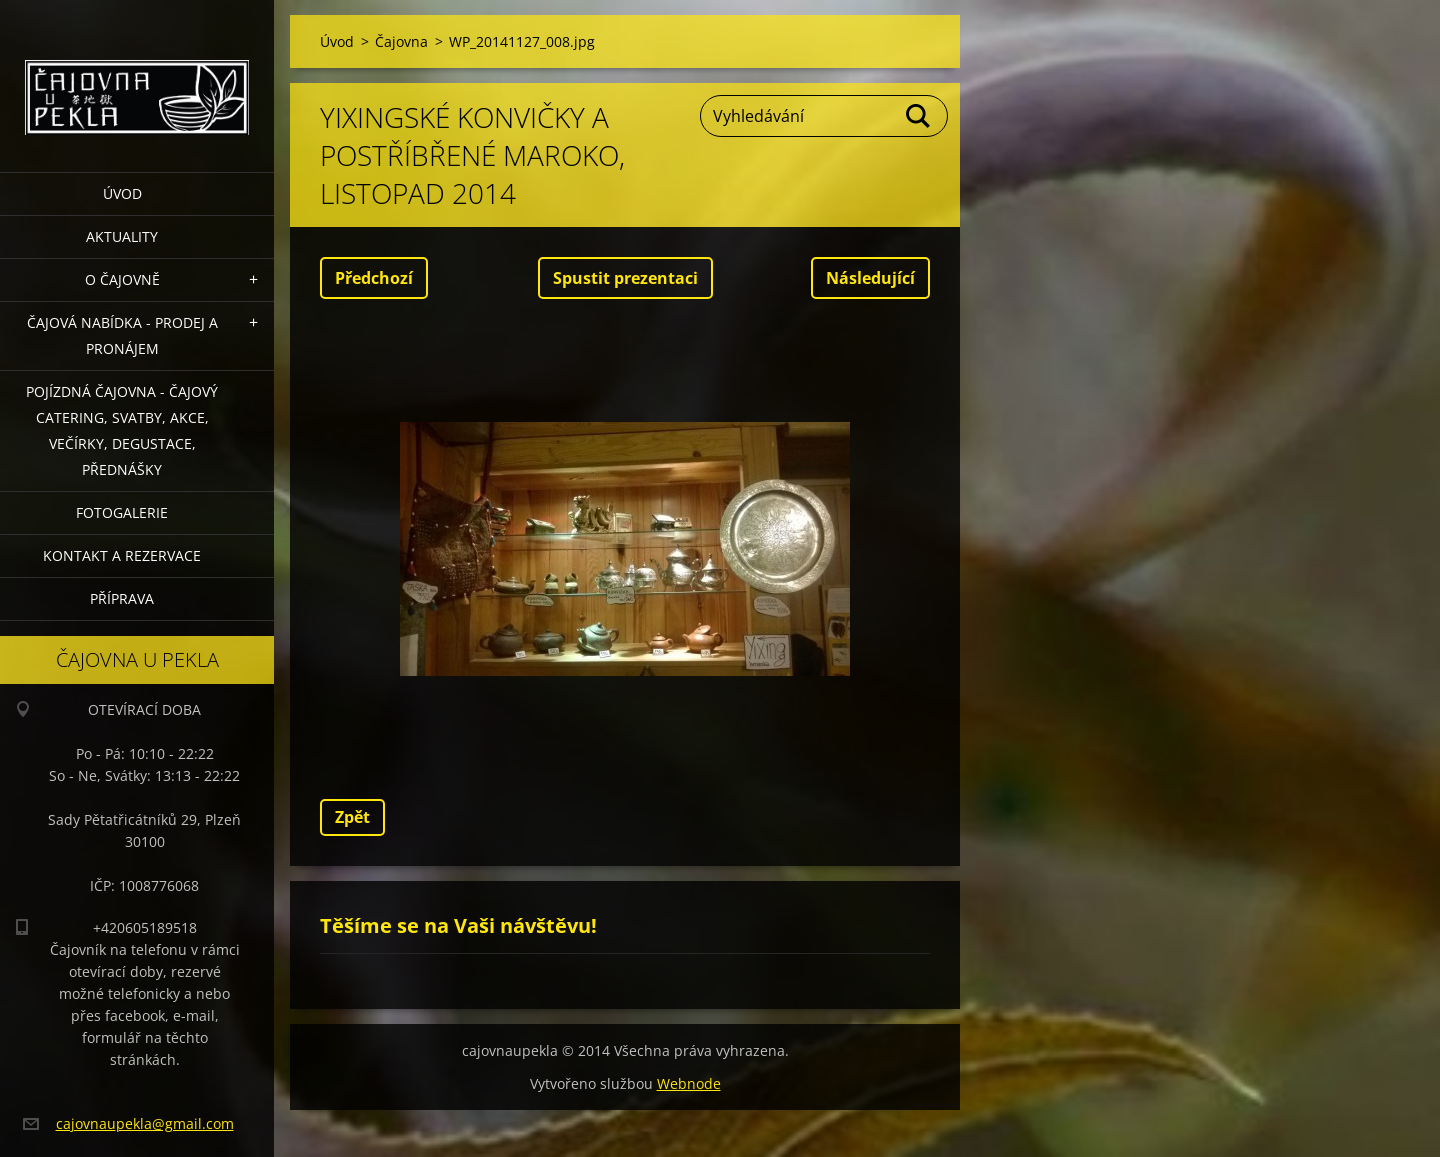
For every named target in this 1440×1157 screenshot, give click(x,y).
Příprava (122, 598)
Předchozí (374, 278)
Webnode (689, 1083)
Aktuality (122, 236)
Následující (870, 278)
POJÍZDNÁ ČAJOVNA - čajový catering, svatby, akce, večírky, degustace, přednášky (122, 430)
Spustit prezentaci (625, 278)
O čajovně (122, 279)
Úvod (122, 193)
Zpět (352, 817)
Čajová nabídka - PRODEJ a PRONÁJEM (122, 335)
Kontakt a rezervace (122, 555)
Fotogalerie (122, 512)
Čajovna (401, 41)
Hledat (919, 116)
